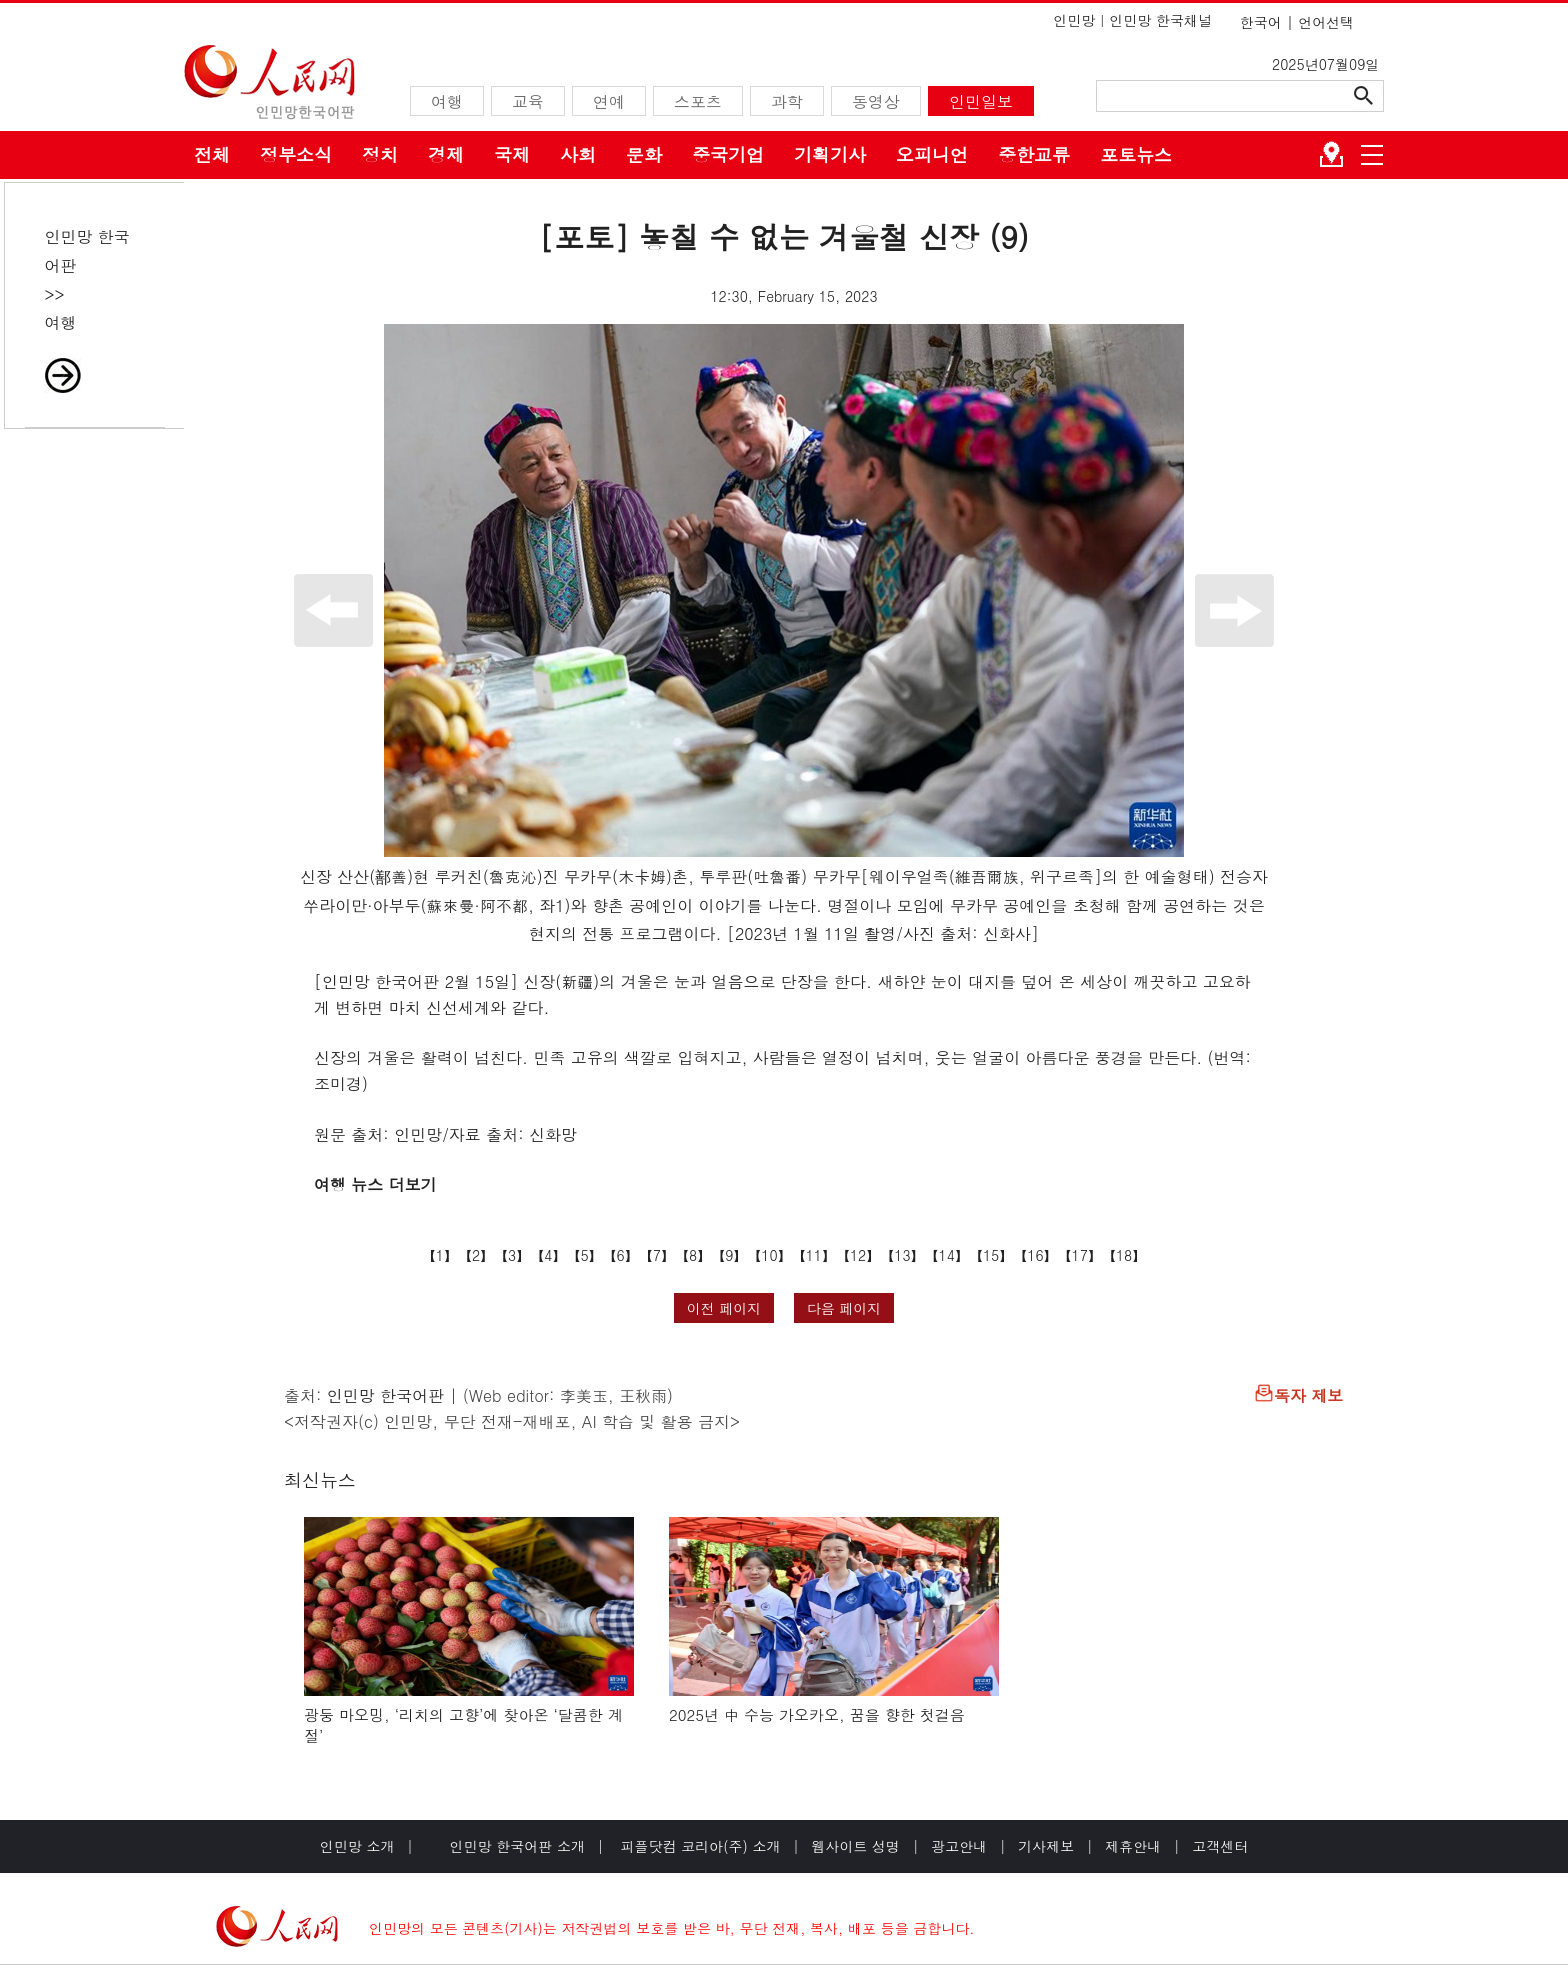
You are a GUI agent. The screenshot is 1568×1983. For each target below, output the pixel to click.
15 (991, 1255)
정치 (380, 154)
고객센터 (1220, 1846)
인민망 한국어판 (385, 1395)
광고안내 (959, 1846)
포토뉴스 (1136, 154)
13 (902, 1255)
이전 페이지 (724, 1308)
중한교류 (1034, 154)
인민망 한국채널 (1160, 20)
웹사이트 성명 (855, 1846)
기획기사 (830, 154)
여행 (61, 322)
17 (1080, 1255)
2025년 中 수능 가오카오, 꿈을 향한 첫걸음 (817, 1714)
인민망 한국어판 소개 (517, 1846)
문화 (644, 154)
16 (1035, 1255)
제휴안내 (1133, 1846)
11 (814, 1255)
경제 (446, 154)
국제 (512, 154)
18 (1124, 1255)
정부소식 (296, 154)
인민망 (1074, 20)
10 (769, 1255)
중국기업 (728, 154)
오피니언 (932, 154)
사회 (578, 154)
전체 (212, 154)
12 (858, 1255)
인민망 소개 (357, 1846)
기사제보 (1046, 1846)
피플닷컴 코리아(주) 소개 (698, 1846)
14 (947, 1255)
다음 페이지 (844, 1308)
